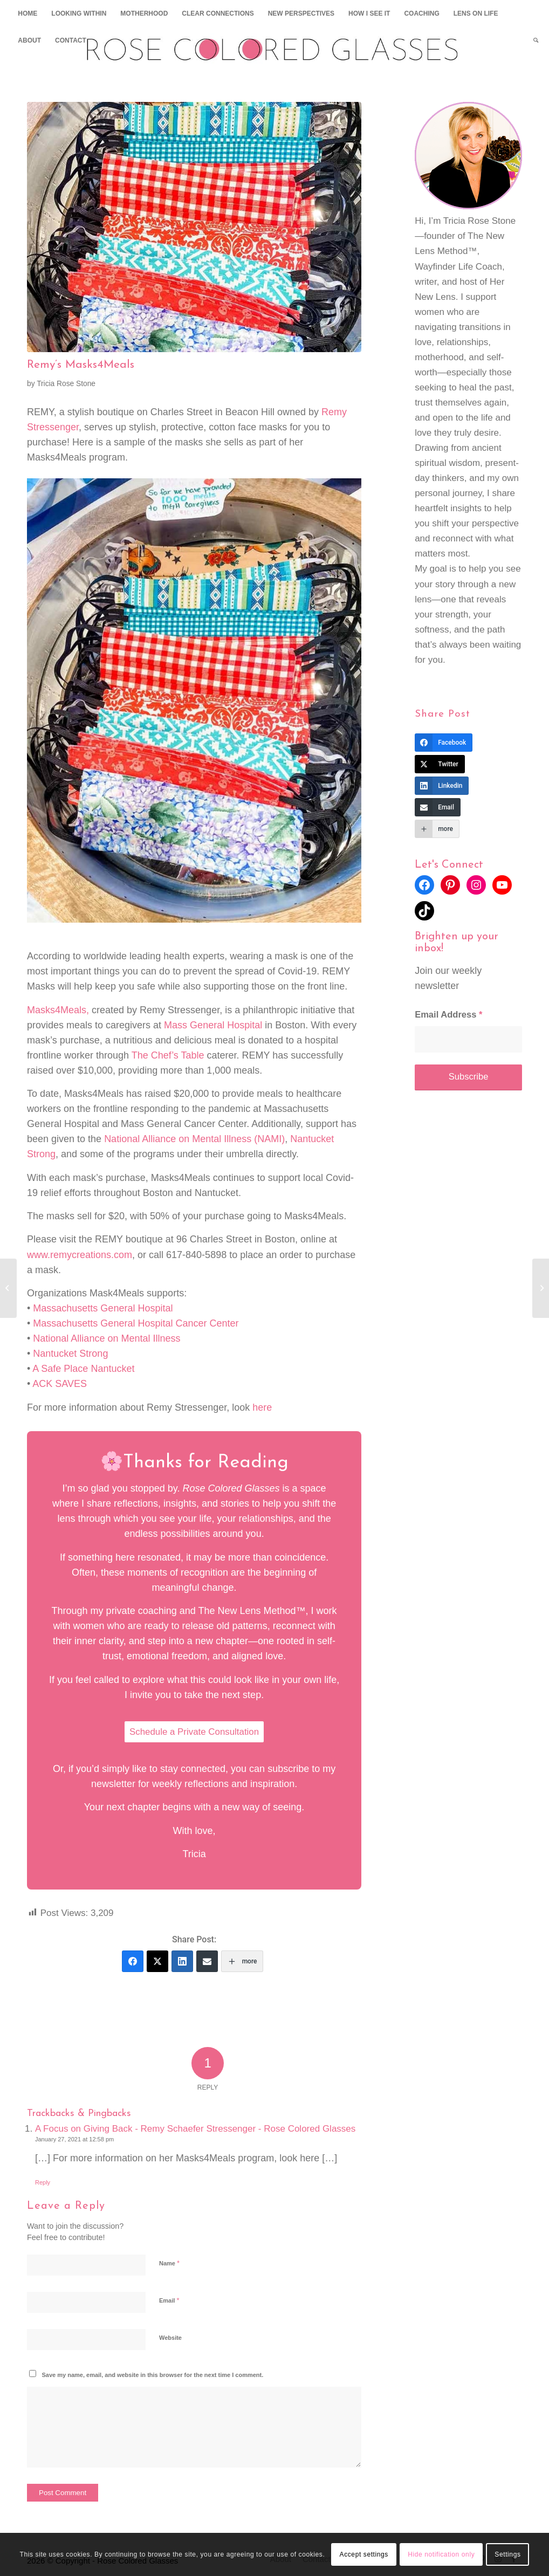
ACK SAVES (61, 1383)
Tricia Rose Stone (66, 384)
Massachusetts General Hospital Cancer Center (135, 1323)
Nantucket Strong (70, 1353)
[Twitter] (157, 1961)
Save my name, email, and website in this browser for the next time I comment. (153, 2374)
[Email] (207, 1961)
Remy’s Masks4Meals (80, 364)
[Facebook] (132, 1961)
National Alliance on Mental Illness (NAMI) (194, 1139)
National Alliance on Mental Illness (106, 1338)
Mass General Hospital (213, 1025)
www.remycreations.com (79, 1254)
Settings (507, 2554)
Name (169, 2262)
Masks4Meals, (58, 1010)
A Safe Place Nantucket (83, 1368)
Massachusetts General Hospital (103, 1308)
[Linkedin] (182, 1961)
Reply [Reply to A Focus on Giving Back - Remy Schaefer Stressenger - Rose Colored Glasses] (42, 2182)
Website (170, 2337)
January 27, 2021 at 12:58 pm (74, 2138)
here (262, 1407)
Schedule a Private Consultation (194, 1731)
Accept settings (364, 2554)
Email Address (448, 1014)
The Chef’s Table (168, 1055)
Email (169, 2300)
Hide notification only (441, 2554)
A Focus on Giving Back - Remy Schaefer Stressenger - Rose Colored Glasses (195, 2128)
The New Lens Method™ (251, 1610)
